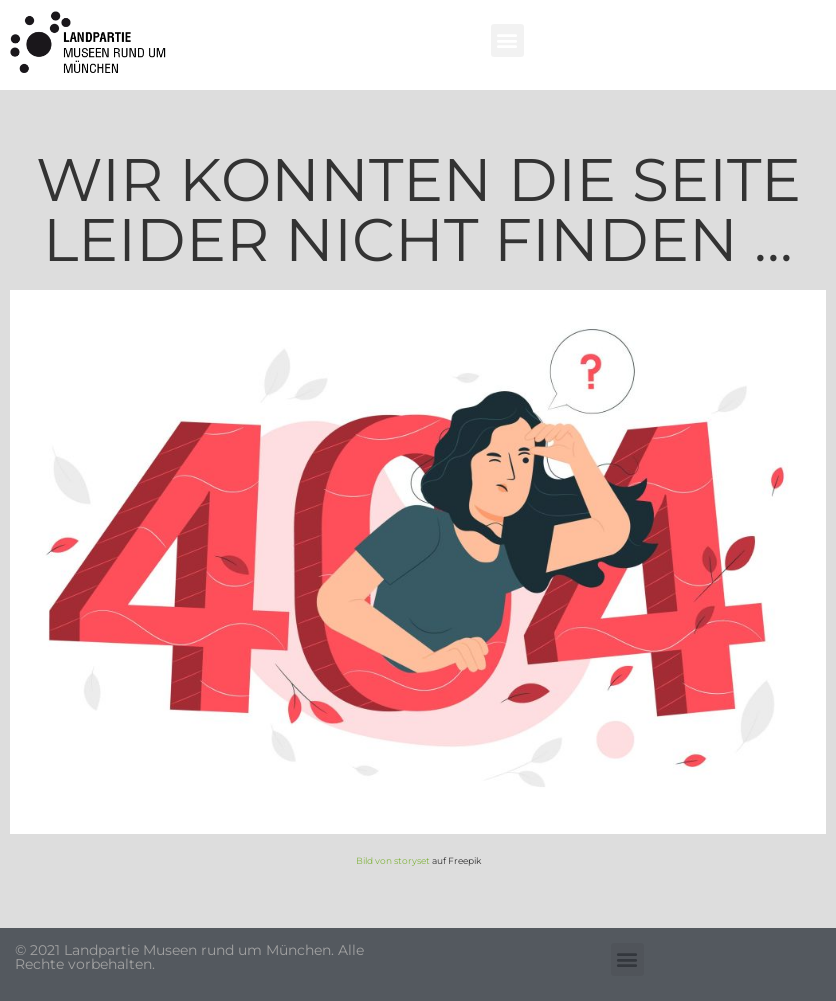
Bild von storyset (393, 860)
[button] (507, 40)
